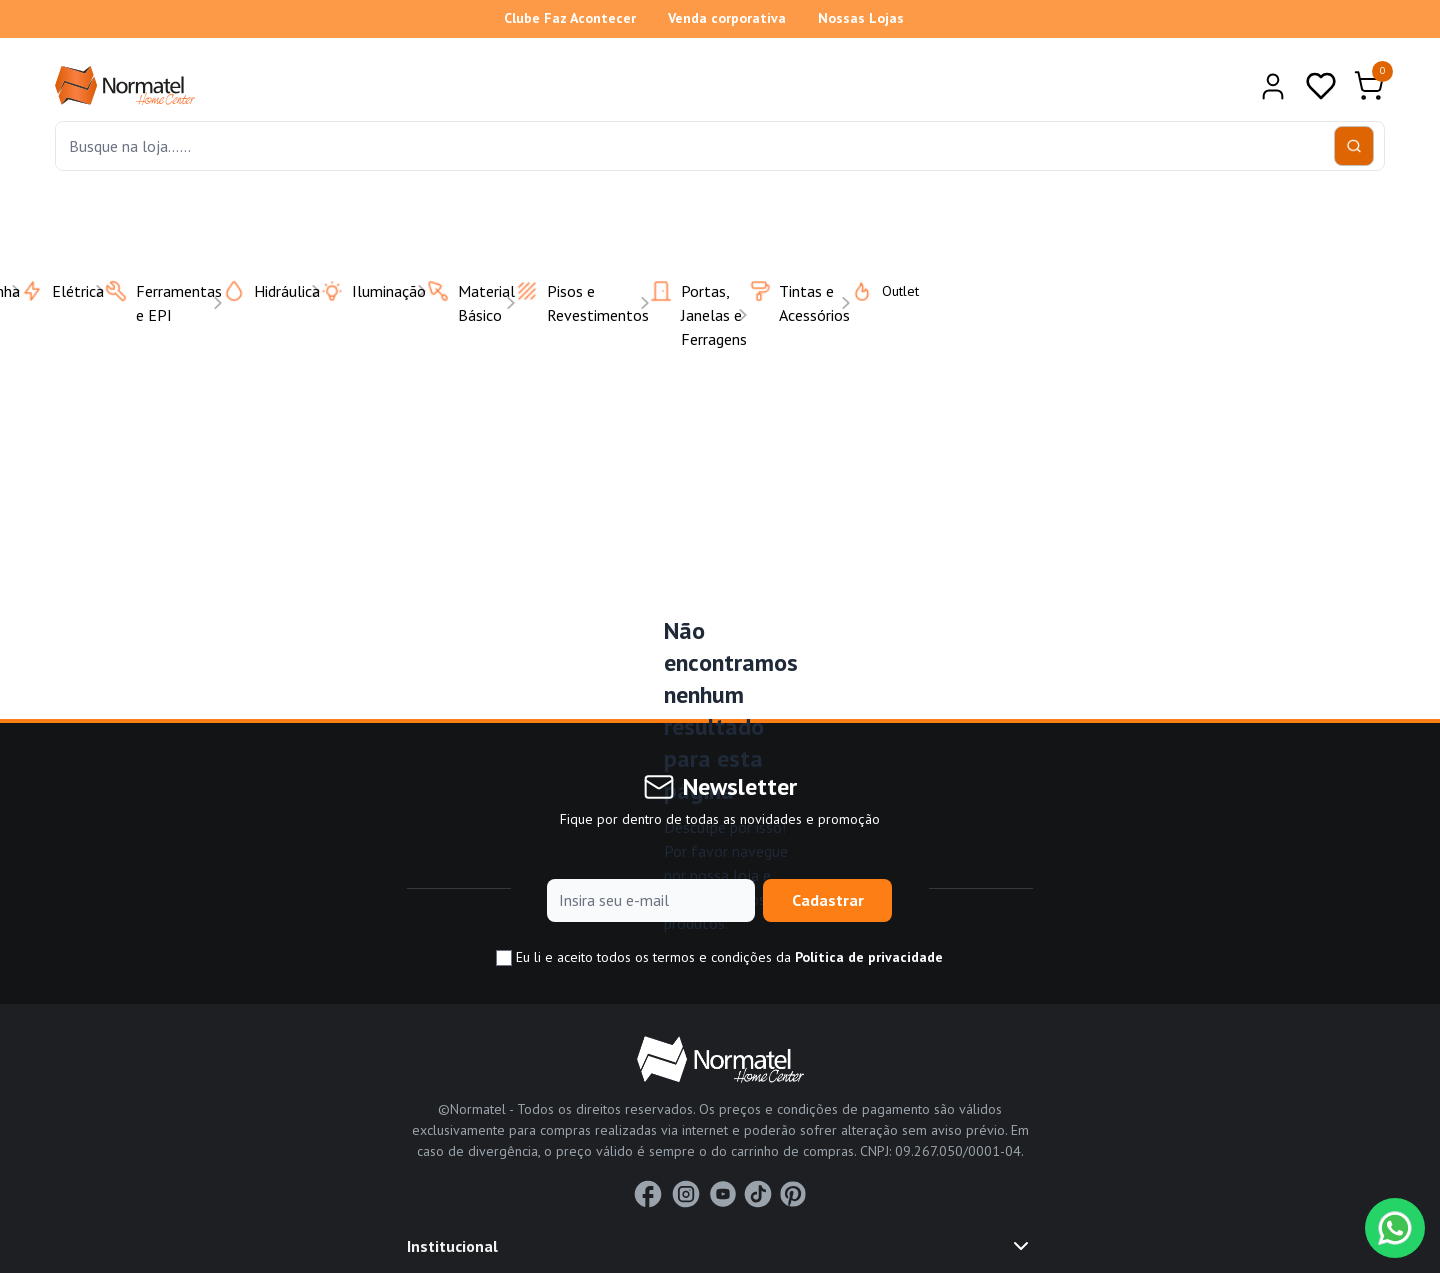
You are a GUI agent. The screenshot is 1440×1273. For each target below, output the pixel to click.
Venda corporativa (727, 18)
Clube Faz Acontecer (570, 18)
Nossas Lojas (861, 18)
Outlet (872, 291)
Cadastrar (828, 900)
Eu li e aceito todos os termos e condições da (719, 957)
